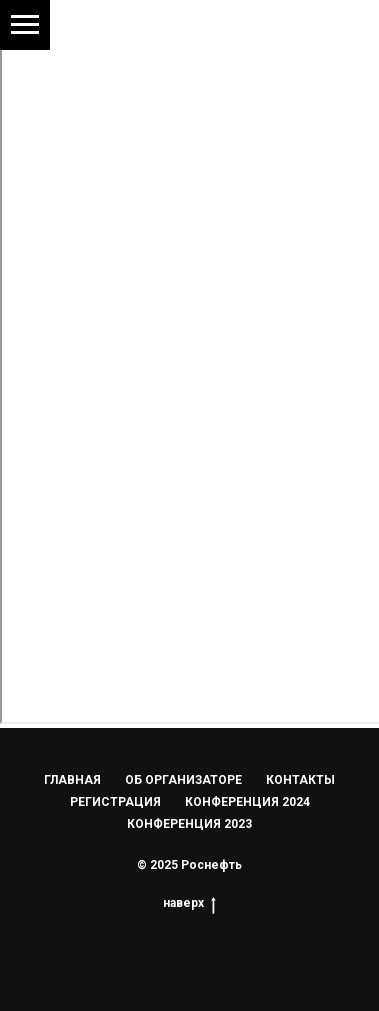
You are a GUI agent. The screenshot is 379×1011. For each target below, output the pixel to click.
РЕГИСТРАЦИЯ (115, 802)
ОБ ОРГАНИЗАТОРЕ (183, 780)
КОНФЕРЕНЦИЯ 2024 (247, 802)
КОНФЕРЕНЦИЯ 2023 (189, 824)
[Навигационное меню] (25, 25)
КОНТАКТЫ (300, 780)
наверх (189, 903)
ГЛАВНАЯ (72, 780)
